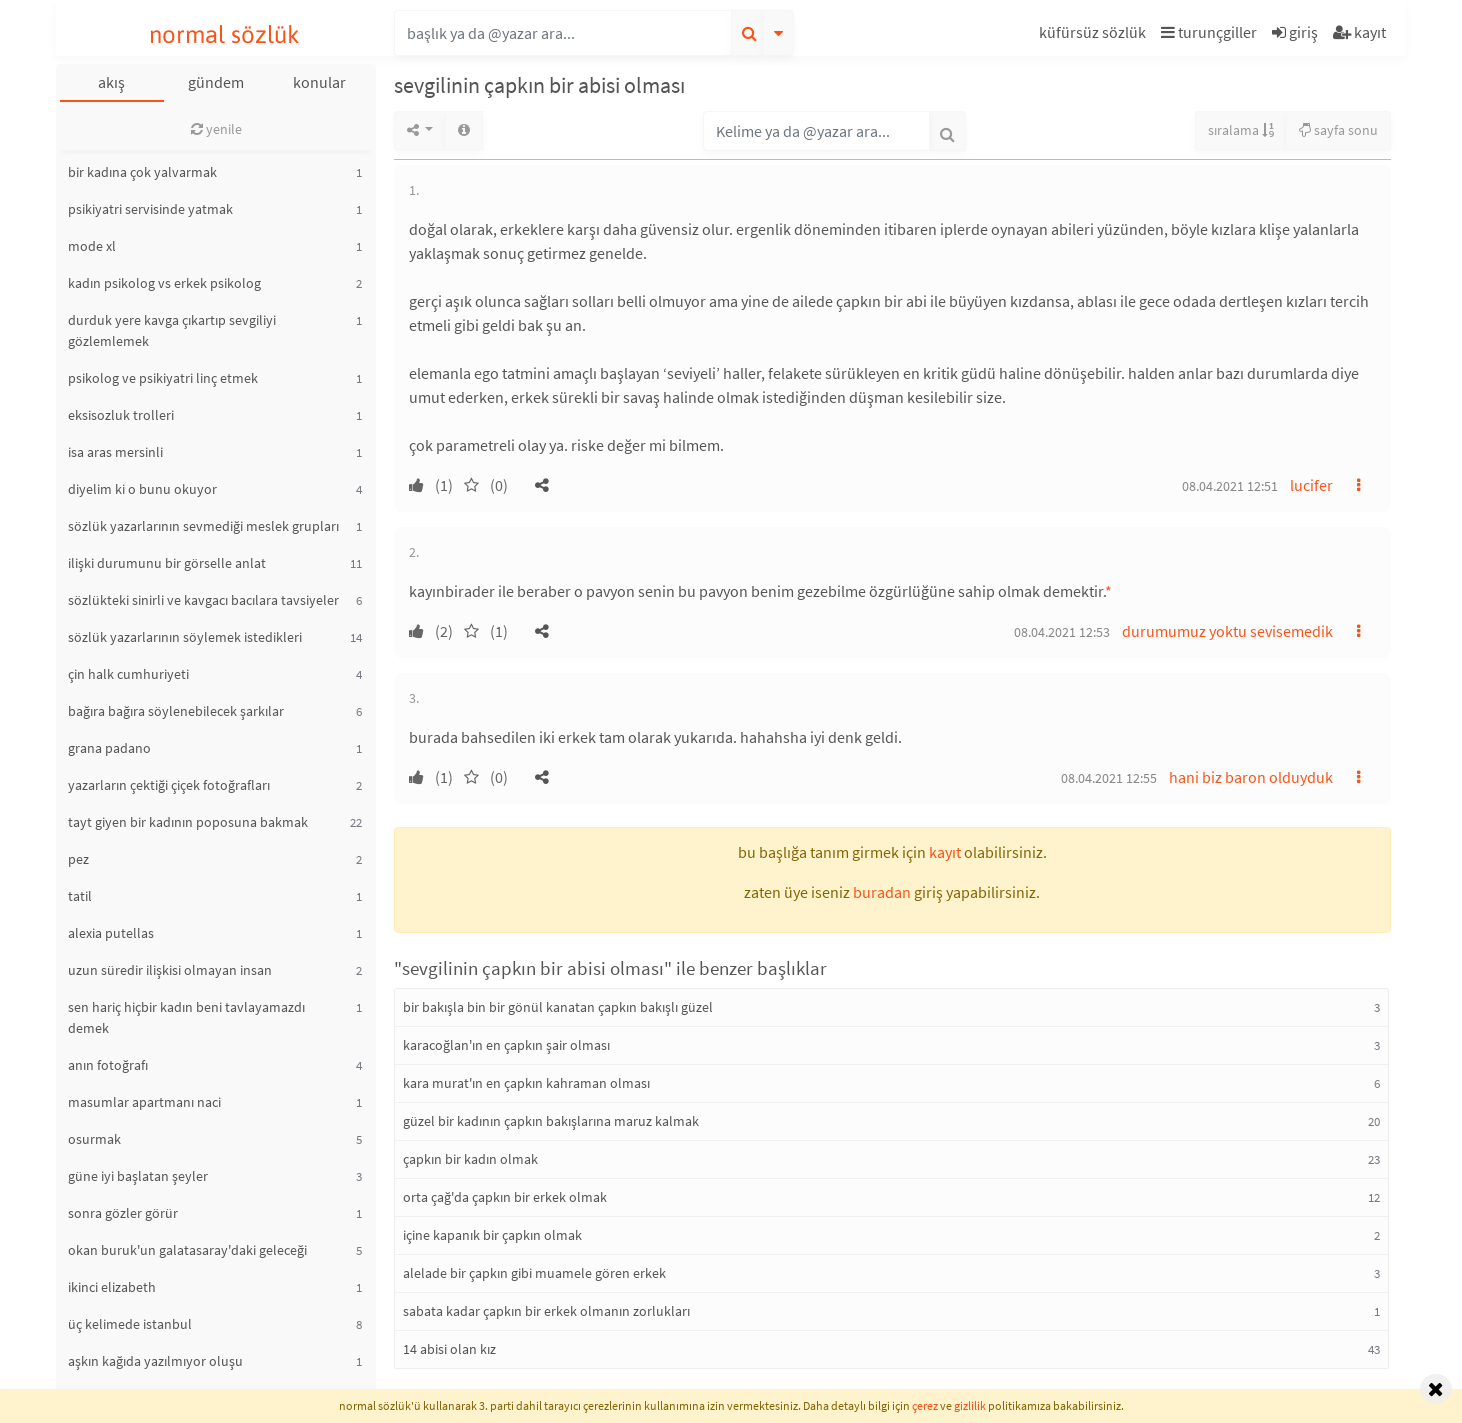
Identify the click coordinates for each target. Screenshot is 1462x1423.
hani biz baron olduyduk (1251, 777)
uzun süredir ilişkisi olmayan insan (170, 970)
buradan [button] (882, 892)
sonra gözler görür (123, 1213)
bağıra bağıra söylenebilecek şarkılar (176, 711)
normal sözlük (224, 34)
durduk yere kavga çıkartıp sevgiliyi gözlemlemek (172, 330)
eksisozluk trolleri (121, 415)
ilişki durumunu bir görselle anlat (167, 563)
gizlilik (970, 1405)
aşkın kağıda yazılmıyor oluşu (155, 1361)
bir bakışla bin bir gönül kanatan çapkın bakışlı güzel (558, 1007)
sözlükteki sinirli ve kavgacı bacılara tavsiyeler (203, 600)
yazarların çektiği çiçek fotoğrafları (169, 785)
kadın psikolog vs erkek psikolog (164, 283)
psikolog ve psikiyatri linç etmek (163, 378)
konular (319, 82)
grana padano (109, 748)
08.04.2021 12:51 (1230, 486)
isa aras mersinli (115, 452)
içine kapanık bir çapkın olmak (492, 1235)
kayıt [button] (945, 852)
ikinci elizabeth (112, 1287)
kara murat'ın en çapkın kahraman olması (526, 1083)
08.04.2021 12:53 (1062, 632)
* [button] (1108, 591)
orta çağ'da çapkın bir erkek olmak (505, 1197)
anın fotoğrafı (108, 1065)
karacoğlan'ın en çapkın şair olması (506, 1045)
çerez (925, 1405)
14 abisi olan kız (449, 1349)
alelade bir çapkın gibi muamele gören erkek (534, 1273)
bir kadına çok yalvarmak (142, 172)
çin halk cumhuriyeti (128, 674)
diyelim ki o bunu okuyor (142, 489)
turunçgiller (1209, 32)
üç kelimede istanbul (130, 1324)
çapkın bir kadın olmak (470, 1159)
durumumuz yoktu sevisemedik (1227, 631)
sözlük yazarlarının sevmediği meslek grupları (203, 526)
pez (78, 859)
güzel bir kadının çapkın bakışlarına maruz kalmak (551, 1121)
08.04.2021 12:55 (1109, 778)
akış (111, 82)
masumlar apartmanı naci (144, 1102)
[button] (1095, 35)
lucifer (1311, 485)
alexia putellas (111, 933)
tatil (80, 896)
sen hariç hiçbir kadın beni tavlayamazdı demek (186, 1017)
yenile (216, 129)
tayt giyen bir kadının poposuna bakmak (188, 822)
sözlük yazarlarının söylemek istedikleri (185, 637)
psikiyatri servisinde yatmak (150, 209)
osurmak (94, 1139)
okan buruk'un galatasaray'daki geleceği (187, 1250)
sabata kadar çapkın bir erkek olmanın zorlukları (546, 1311)
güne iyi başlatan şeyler (138, 1176)
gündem (216, 82)
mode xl (92, 246)
